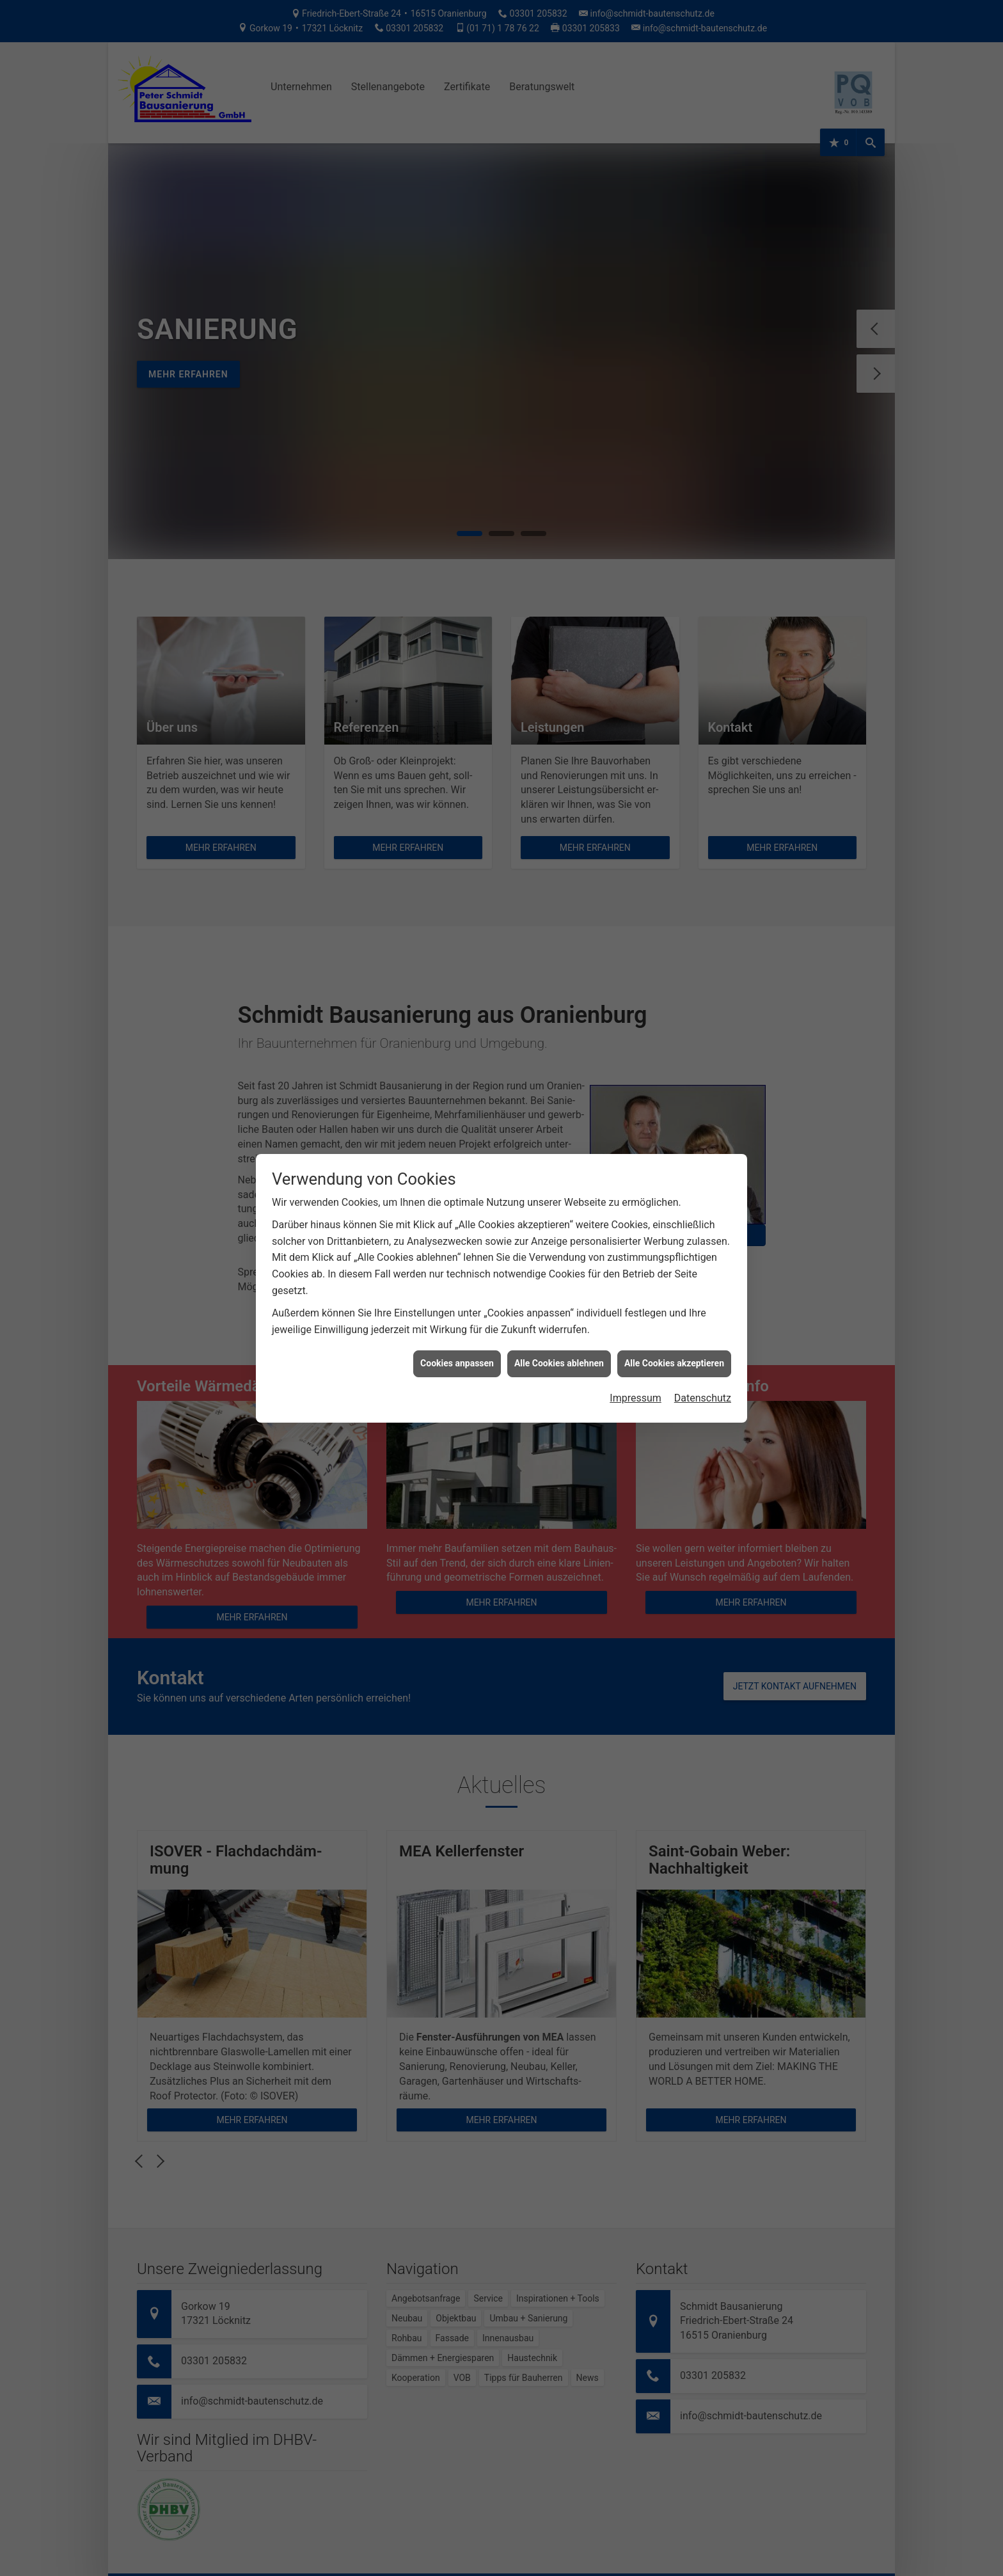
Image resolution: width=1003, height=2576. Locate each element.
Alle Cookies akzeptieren (674, 1363)
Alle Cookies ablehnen (559, 1363)
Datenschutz (702, 1398)
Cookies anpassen (457, 1363)
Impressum (635, 1398)
